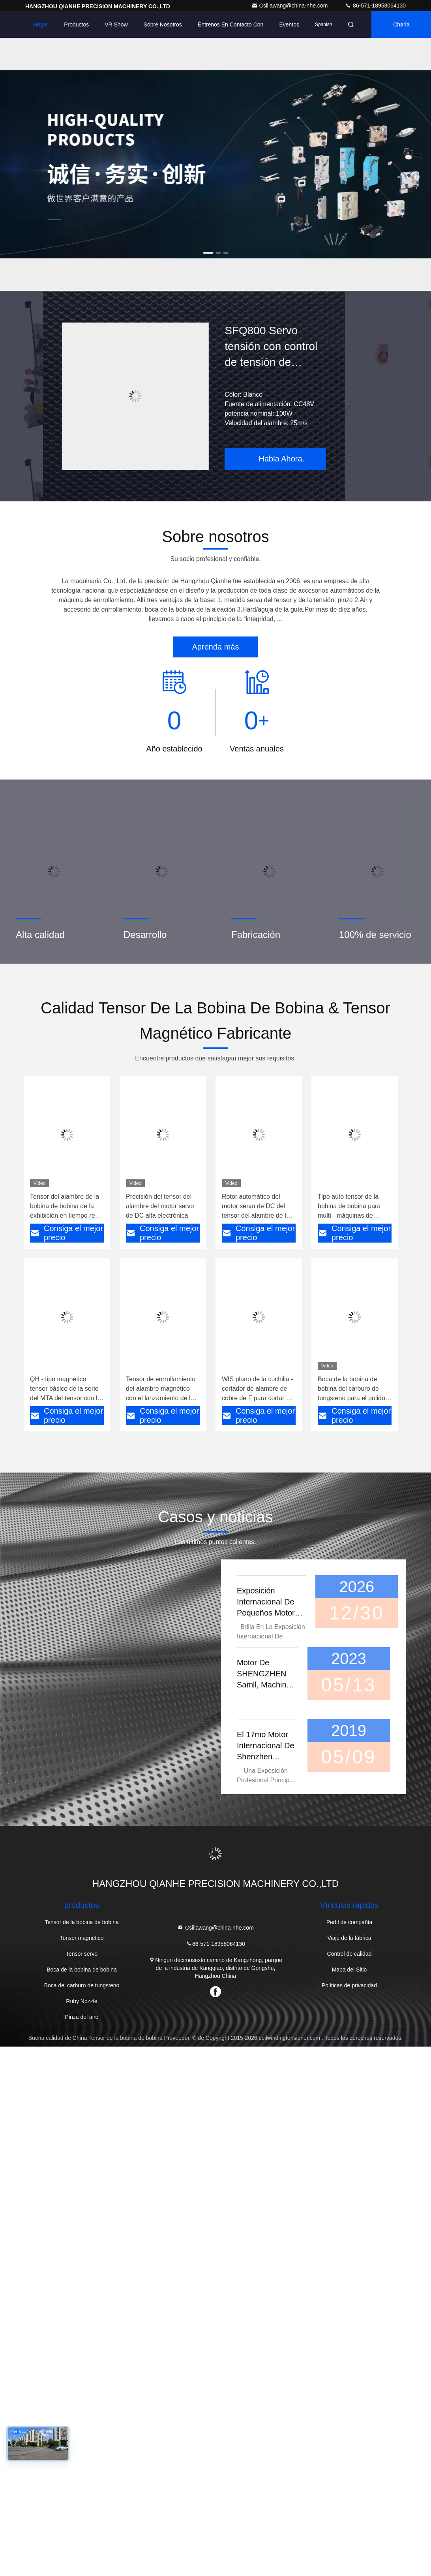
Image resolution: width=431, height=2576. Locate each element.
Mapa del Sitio (349, 1969)
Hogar (40, 24)
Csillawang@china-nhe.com (290, 5)
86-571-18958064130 (375, 5)
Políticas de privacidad (349, 1985)
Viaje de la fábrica (349, 1938)
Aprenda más (215, 646)
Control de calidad (349, 1954)
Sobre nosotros (163, 24)
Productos (76, 24)
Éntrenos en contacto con (231, 24)
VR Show (116, 24)
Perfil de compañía (349, 1922)
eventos (289, 24)
